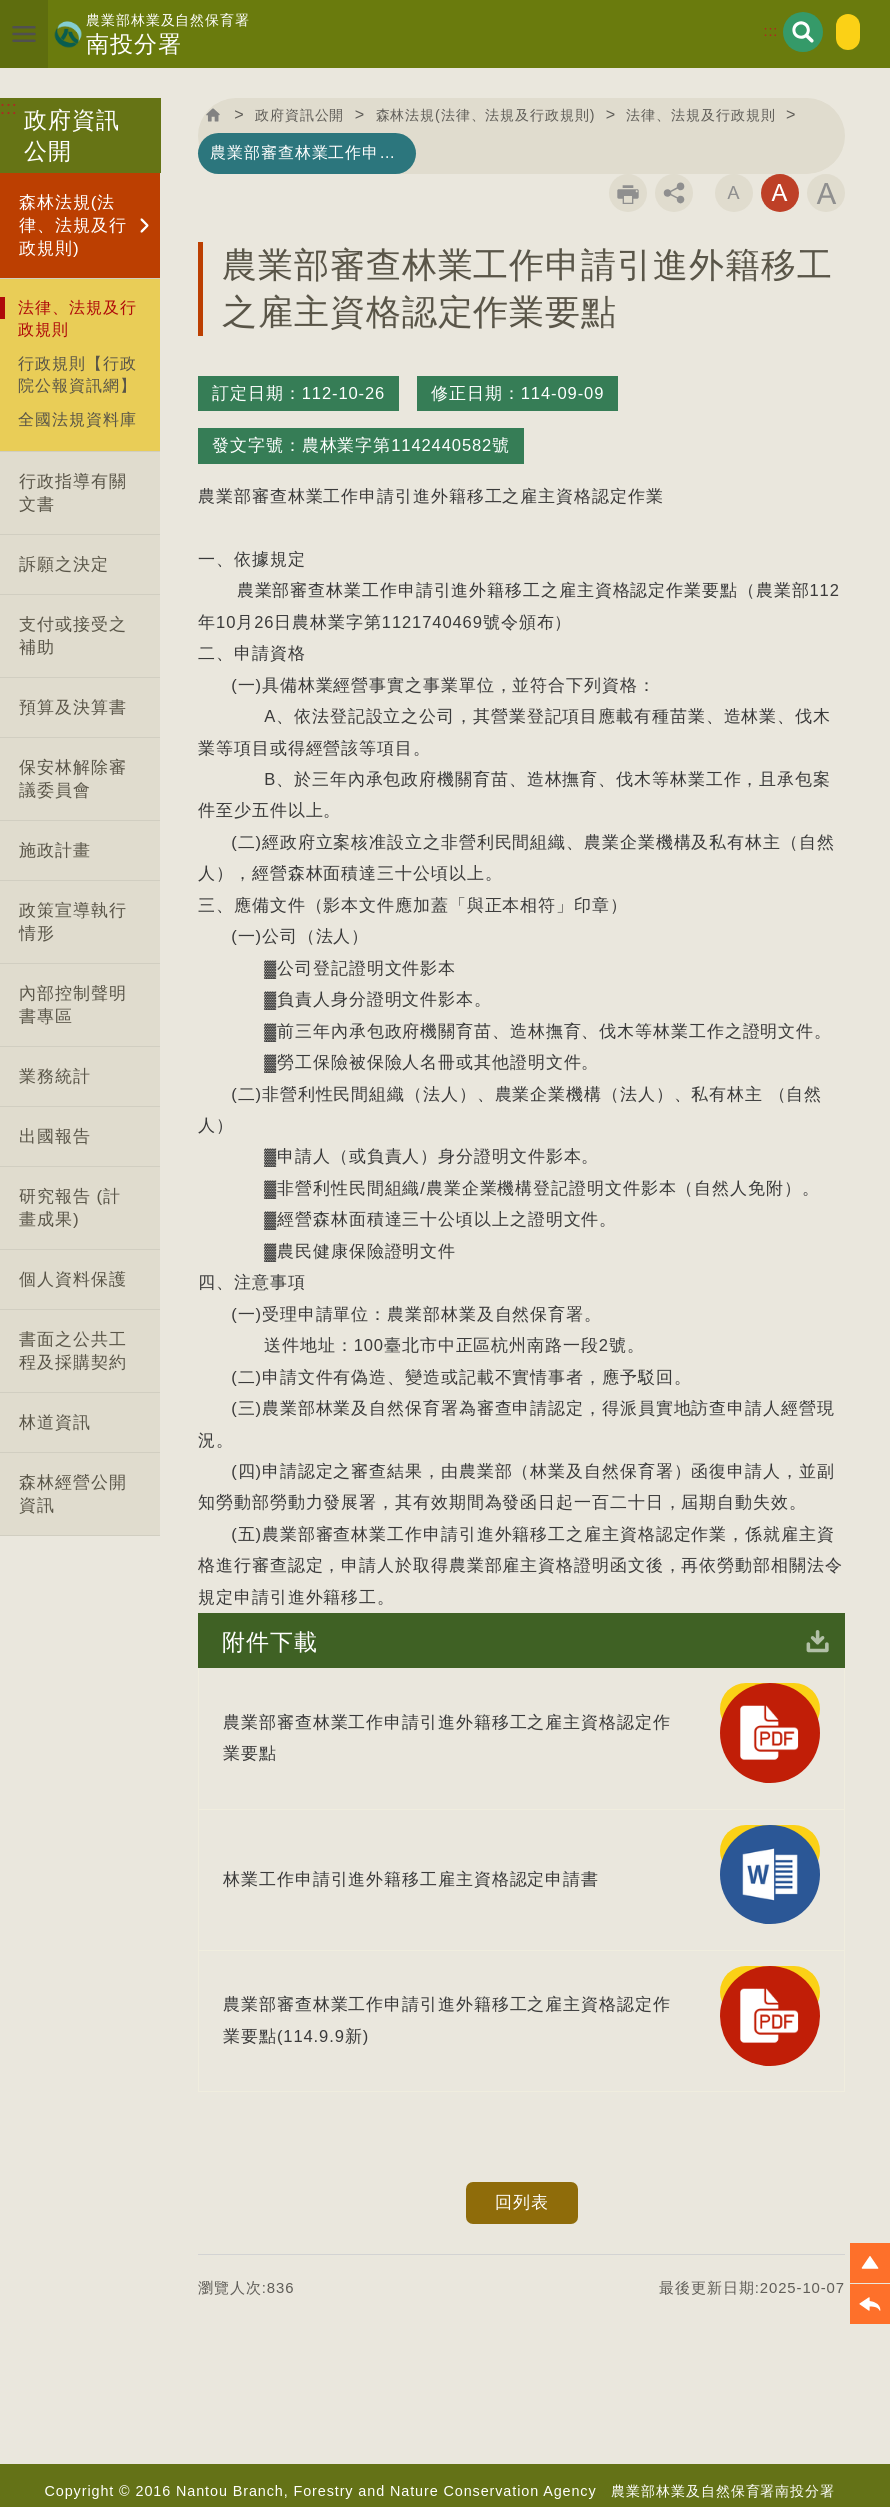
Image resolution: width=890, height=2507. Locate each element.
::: (722, 29)
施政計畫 (55, 850)
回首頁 (217, 116)
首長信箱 (354, 2400)
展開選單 (34, 34)
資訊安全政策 (525, 2451)
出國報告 (55, 1136)
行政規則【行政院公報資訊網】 (77, 374)
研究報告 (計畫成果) (70, 1208)
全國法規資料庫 (77, 419)
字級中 (780, 195)
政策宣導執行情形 (72, 922)
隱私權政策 (633, 2451)
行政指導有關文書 (72, 493)
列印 (628, 195)
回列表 (522, 2037)
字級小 (734, 195)
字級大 (826, 195)
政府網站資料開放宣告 (771, 2451)
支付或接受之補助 (72, 636)
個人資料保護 (72, 1279)
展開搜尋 (752, 30)
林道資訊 (55, 1422)
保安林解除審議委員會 (72, 779)
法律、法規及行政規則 (77, 318)
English (822, 30)
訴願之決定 (64, 564)
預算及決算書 (72, 707)
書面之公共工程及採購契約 (72, 1351)
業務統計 (55, 1076)
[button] (870, 2263)
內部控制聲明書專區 (72, 1005)
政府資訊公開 (320, 115)
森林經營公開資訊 (72, 1494)
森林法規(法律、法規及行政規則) (72, 225)
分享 (674, 195)
